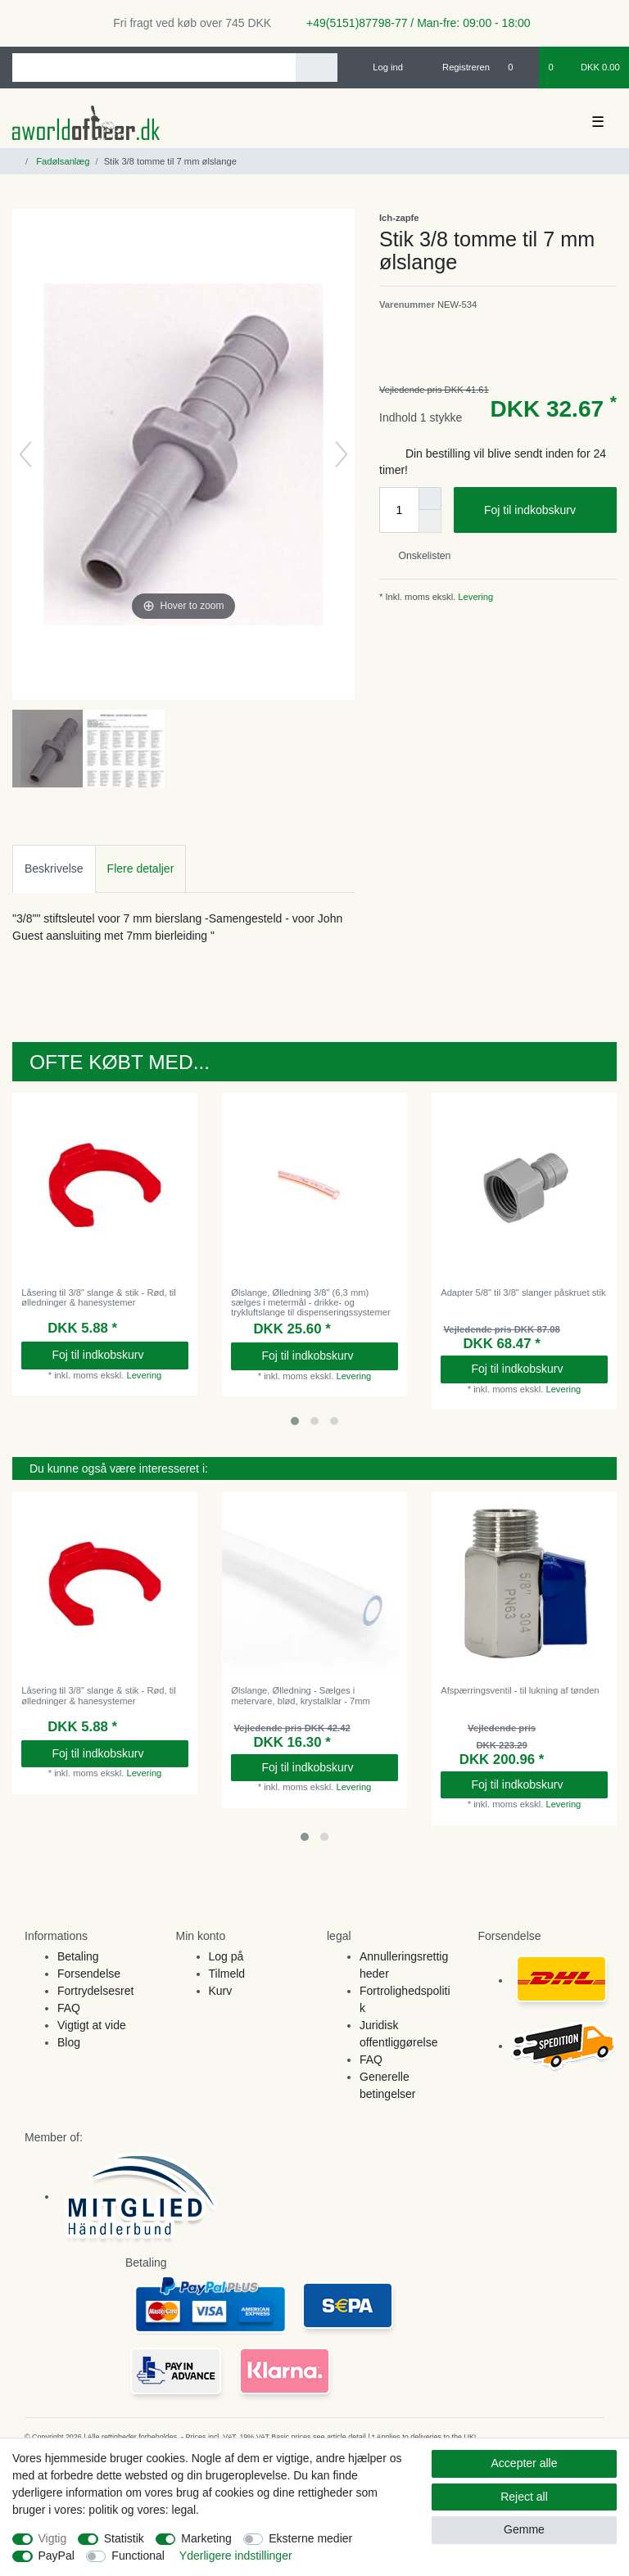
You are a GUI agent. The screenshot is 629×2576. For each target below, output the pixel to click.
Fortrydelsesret (95, 1990)
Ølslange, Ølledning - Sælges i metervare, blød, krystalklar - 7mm (300, 1695)
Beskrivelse (54, 868)
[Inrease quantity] (430, 498)
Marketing (206, 2538)
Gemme (524, 2529)
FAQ (68, 2007)
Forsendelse (88, 1973)
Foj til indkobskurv (544, 510)
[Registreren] (456, 67)
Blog (68, 2042)
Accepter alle (524, 2463)
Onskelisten (418, 556)
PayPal (56, 2555)
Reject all (524, 2496)
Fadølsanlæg (61, 161)
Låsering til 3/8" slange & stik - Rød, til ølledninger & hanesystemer (98, 1297)
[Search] (316, 67)
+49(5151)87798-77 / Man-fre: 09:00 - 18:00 (412, 22)
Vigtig (52, 2538)
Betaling (78, 1956)
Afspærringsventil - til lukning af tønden (520, 1690)
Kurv (221, 1990)
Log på (226, 1956)
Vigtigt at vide (91, 2025)
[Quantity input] (399, 510)
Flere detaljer (140, 868)
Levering (474, 597)
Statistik (124, 2538)
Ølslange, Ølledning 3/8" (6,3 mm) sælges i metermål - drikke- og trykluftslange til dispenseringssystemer (311, 1303)
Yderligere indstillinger (235, 2555)
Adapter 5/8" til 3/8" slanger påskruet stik (523, 1292)
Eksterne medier (310, 2538)
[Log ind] (381, 67)
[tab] (54, 869)
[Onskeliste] (519, 67)
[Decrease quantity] (430, 521)
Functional (138, 2555)
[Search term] (154, 67)
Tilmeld (227, 1973)
